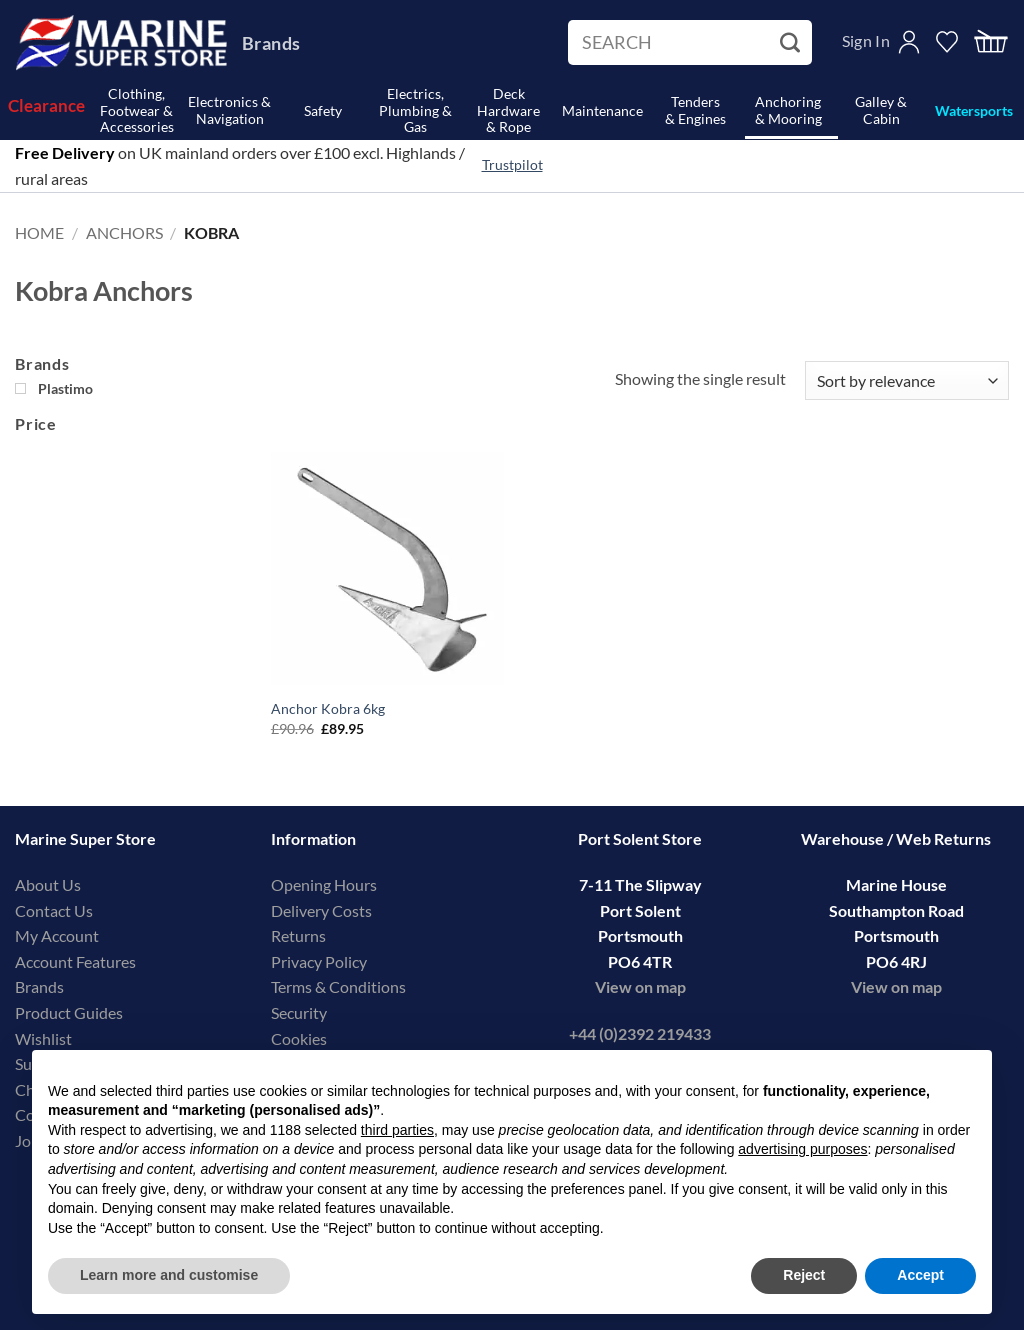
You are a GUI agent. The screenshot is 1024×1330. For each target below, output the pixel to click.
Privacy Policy (319, 961)
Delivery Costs (321, 910)
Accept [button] (920, 1275)
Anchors (124, 232)
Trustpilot (512, 165)
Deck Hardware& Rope (508, 111)
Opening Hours (324, 884)
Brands (271, 43)
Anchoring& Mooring (788, 110)
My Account (57, 935)
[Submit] (792, 43)
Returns (298, 935)
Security (299, 1012)
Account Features (75, 961)
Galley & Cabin (881, 110)
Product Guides (69, 1012)
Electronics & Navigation (229, 110)
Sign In (866, 40)
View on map (640, 986)
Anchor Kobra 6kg (328, 708)
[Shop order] (907, 380)
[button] (991, 42)
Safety (323, 110)
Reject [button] (804, 1275)
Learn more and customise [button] (169, 1275)
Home (39, 232)
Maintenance (602, 110)
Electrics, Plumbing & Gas (415, 111)
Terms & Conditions (338, 986)
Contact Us (54, 910)
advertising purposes (802, 1149)
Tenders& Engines (695, 110)
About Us (48, 884)
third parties (397, 1130)
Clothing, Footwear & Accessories (137, 111)
